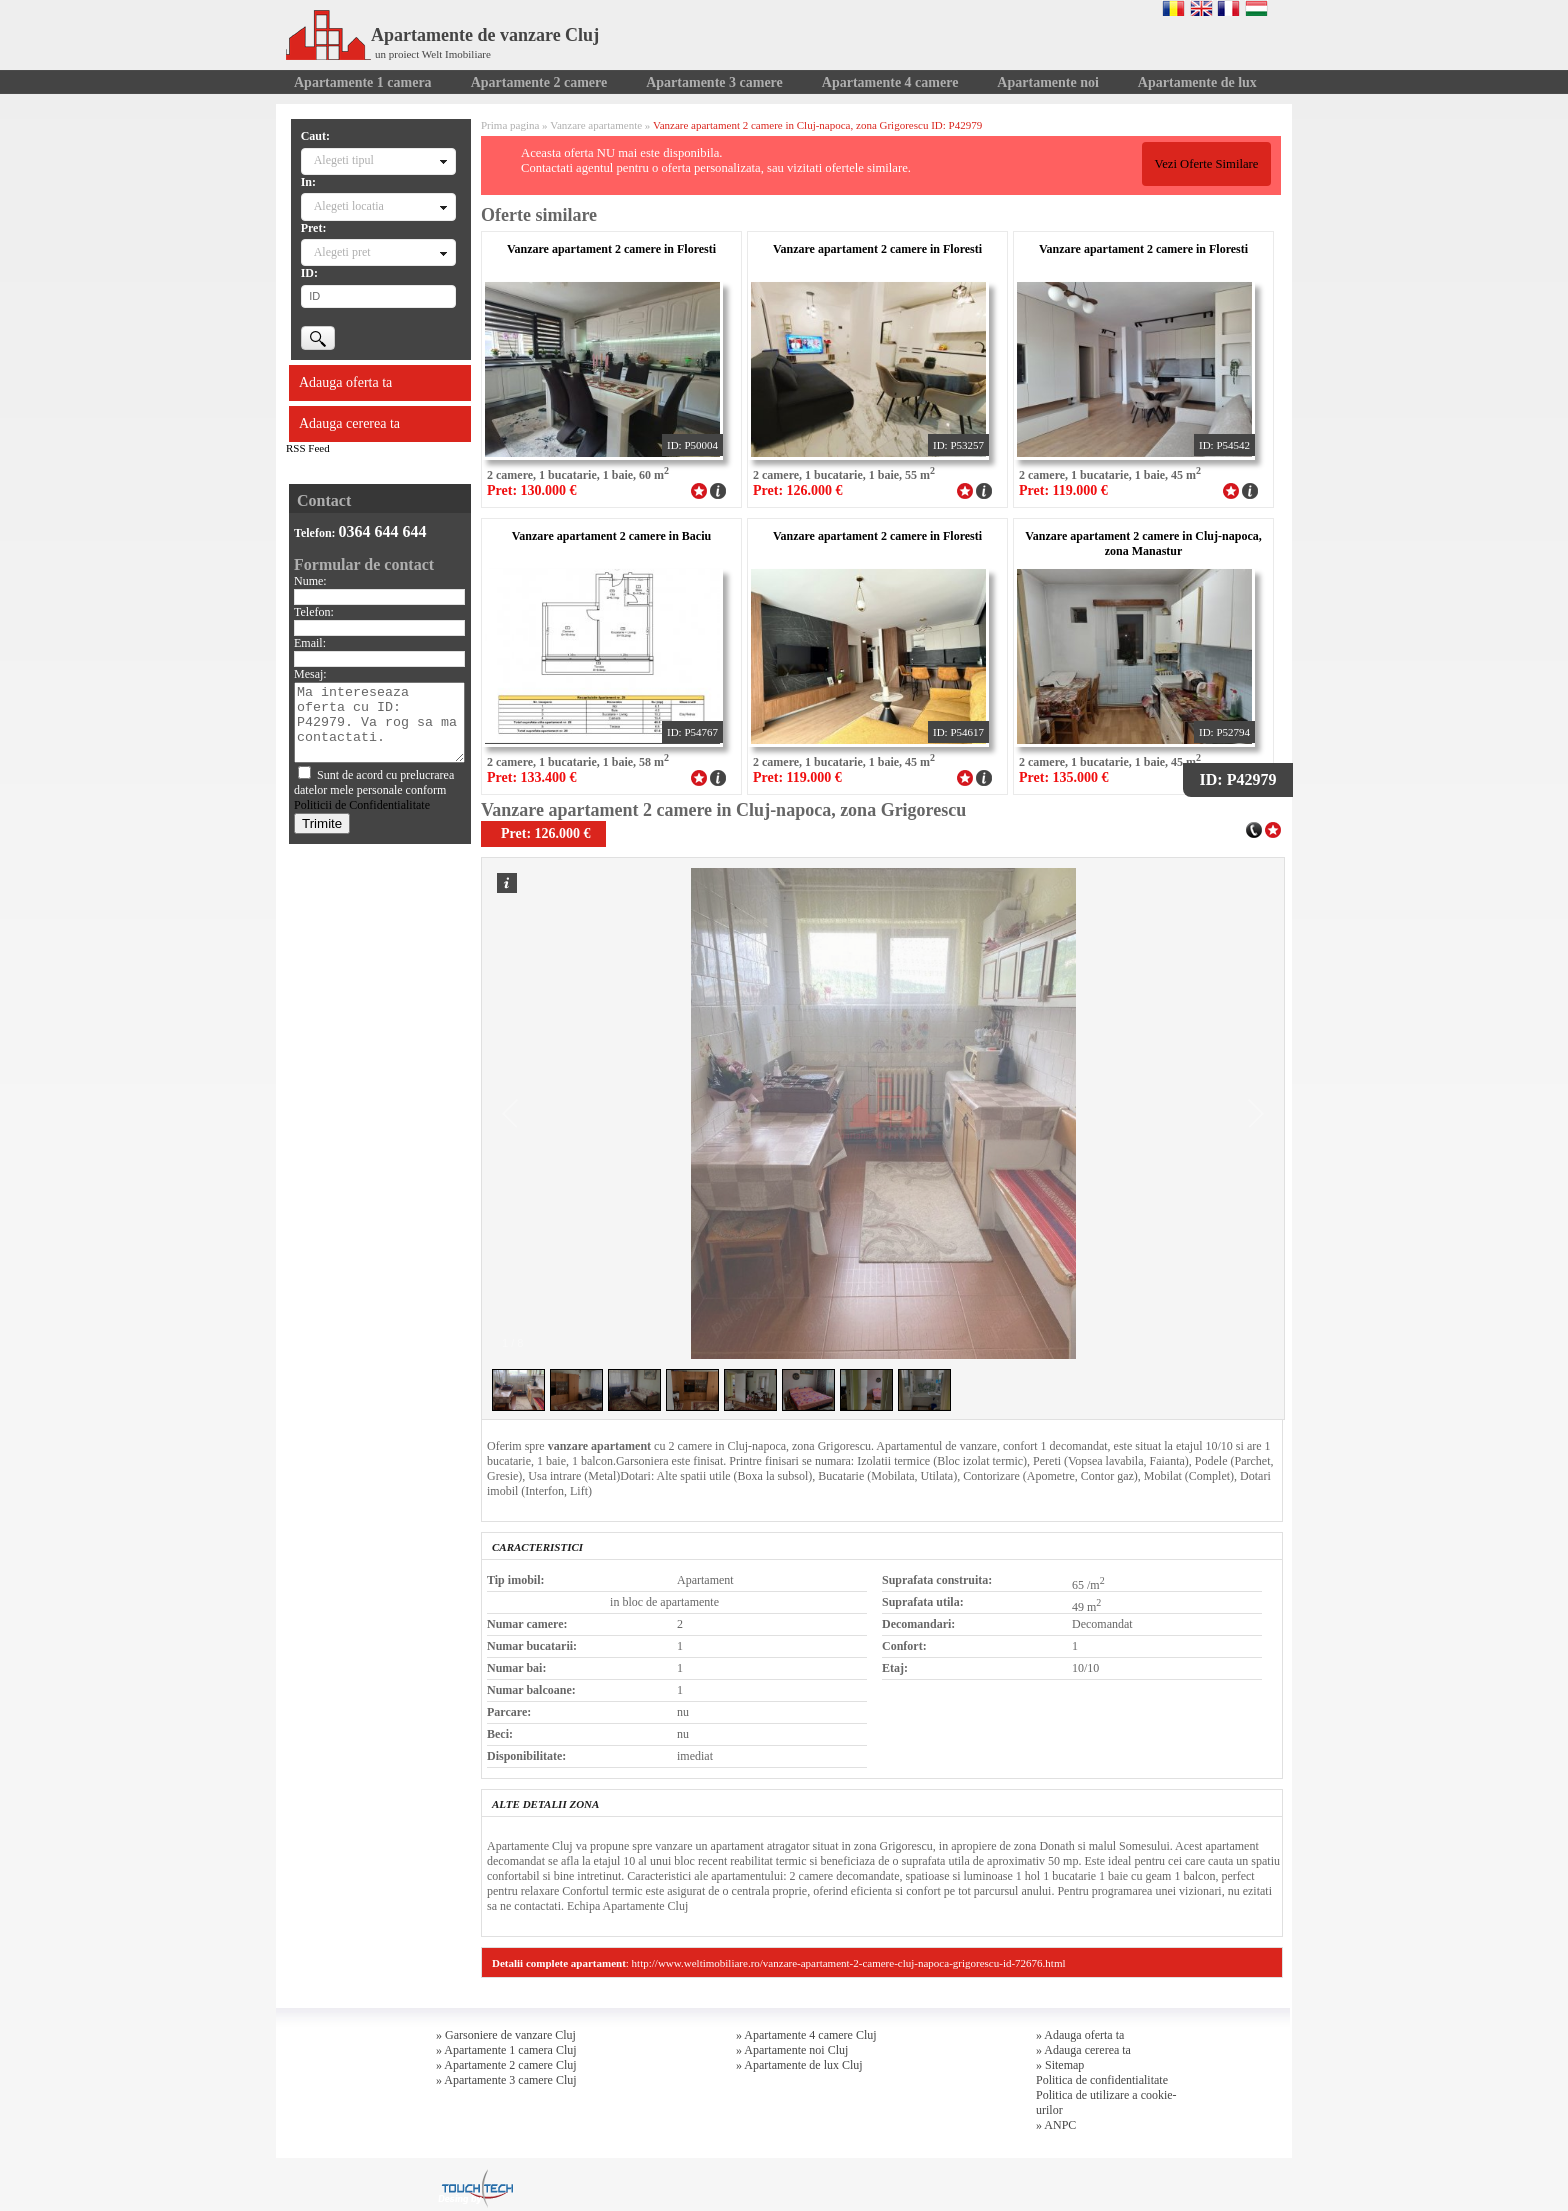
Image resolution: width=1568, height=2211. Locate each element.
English (1201, 8)
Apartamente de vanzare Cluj (442, 35)
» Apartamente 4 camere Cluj (806, 2035)
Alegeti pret (342, 252)
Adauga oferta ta (345, 382)
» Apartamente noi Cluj (792, 2050)
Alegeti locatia (349, 206)
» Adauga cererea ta (1083, 2050)
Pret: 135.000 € (1064, 777)
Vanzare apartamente (596, 125)
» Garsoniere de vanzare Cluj (506, 2035)
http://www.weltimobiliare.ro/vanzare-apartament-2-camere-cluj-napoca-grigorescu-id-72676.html (849, 1963)
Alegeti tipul (344, 160)
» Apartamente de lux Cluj (799, 2065)
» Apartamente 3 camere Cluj (506, 2080)
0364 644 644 (383, 531)
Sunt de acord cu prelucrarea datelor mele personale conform (374, 790)
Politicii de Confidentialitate (362, 805)
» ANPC (1056, 2125)
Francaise (1228, 8)
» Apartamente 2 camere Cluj (506, 2065)
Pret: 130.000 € (532, 490)
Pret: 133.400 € (532, 777)
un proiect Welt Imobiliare (433, 54)
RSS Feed (308, 448)
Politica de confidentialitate (1102, 2080)
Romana (1173, 8)
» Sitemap (1060, 2065)
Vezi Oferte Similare (1206, 164)
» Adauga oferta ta (1080, 2035)
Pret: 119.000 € (1063, 490)
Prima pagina (510, 125)
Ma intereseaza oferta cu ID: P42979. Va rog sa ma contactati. (379, 722)
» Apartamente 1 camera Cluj (506, 2050)
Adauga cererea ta (349, 423)
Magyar (1256, 8)
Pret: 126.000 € (798, 490)
